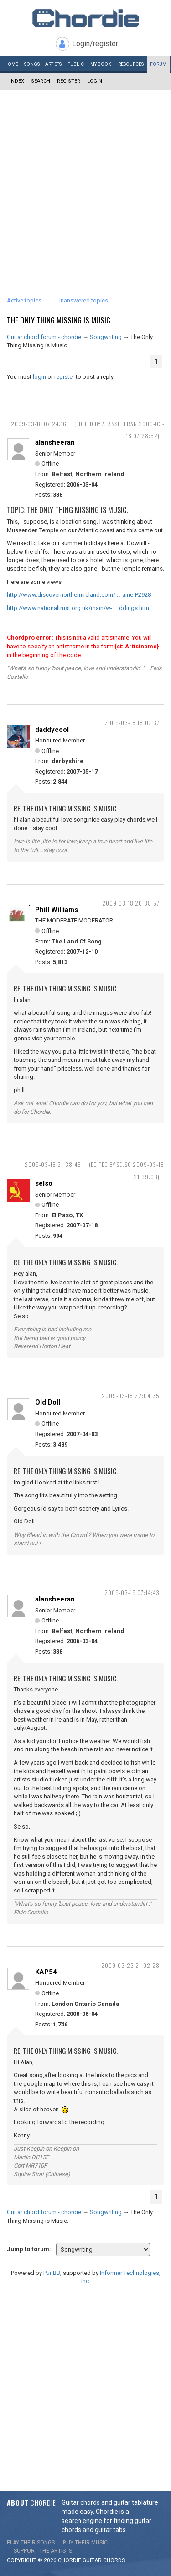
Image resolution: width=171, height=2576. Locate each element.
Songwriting (106, 337)
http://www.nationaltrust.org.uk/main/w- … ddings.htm (78, 607)
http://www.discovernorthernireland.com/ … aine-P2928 (79, 594)
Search (40, 81)
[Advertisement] (85, 180)
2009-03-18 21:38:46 (53, 1164)
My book (100, 64)
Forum (158, 64)
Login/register (95, 43)
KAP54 (46, 1972)
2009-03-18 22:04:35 (131, 1395)
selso (43, 1183)
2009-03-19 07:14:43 (132, 1592)
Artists (53, 64)
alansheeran (55, 442)
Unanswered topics (82, 300)
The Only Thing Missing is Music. (59, 320)
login (39, 376)
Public (75, 64)
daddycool (52, 730)
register (64, 376)
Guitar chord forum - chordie (44, 337)
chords (114, 2560)
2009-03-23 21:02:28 (130, 1965)
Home (11, 64)
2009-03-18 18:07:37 (132, 722)
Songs (32, 64)
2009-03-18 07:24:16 (39, 424)
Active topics (24, 300)
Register (68, 81)
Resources (131, 64)
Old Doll (47, 1402)
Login (94, 81)
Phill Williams (56, 910)
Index (17, 81)
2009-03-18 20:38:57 (131, 903)
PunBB (51, 2272)
